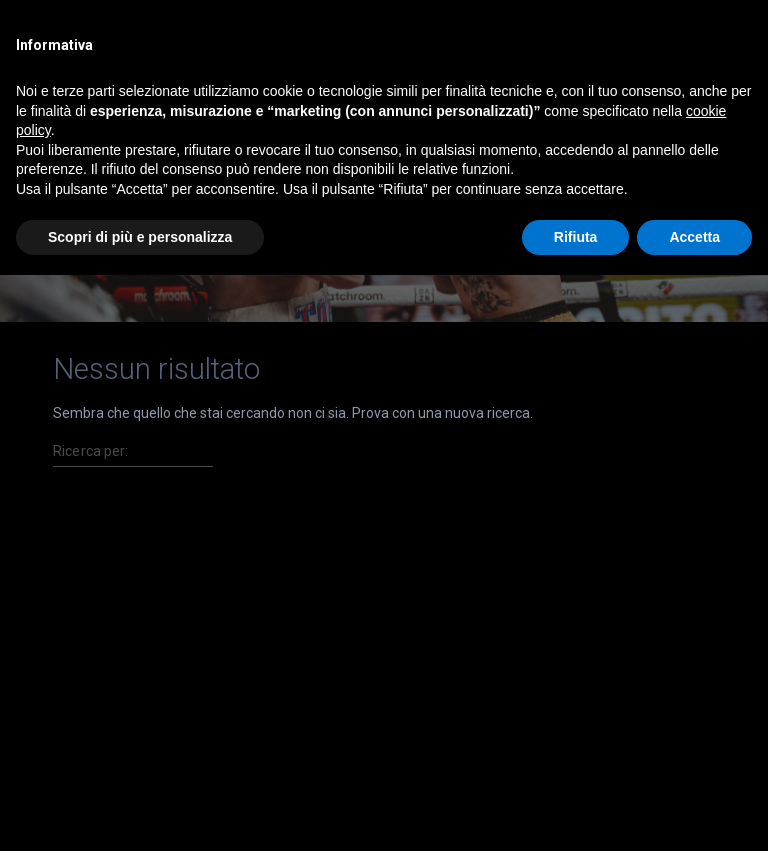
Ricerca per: (91, 451)
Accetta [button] (694, 237)
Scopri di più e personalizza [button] (140, 237)
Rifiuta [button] (576, 237)
